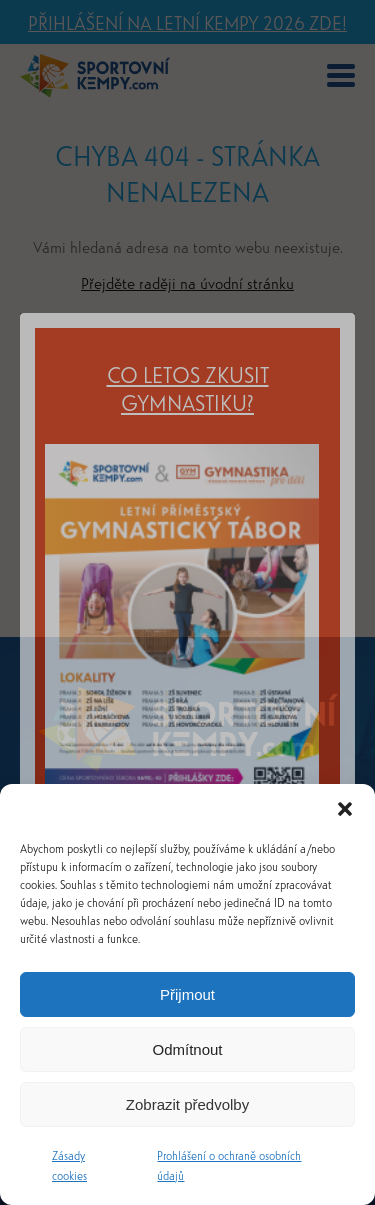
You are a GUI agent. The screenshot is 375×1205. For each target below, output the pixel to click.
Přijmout (187, 994)
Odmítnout (187, 1049)
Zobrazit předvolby (187, 1104)
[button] (345, 809)
